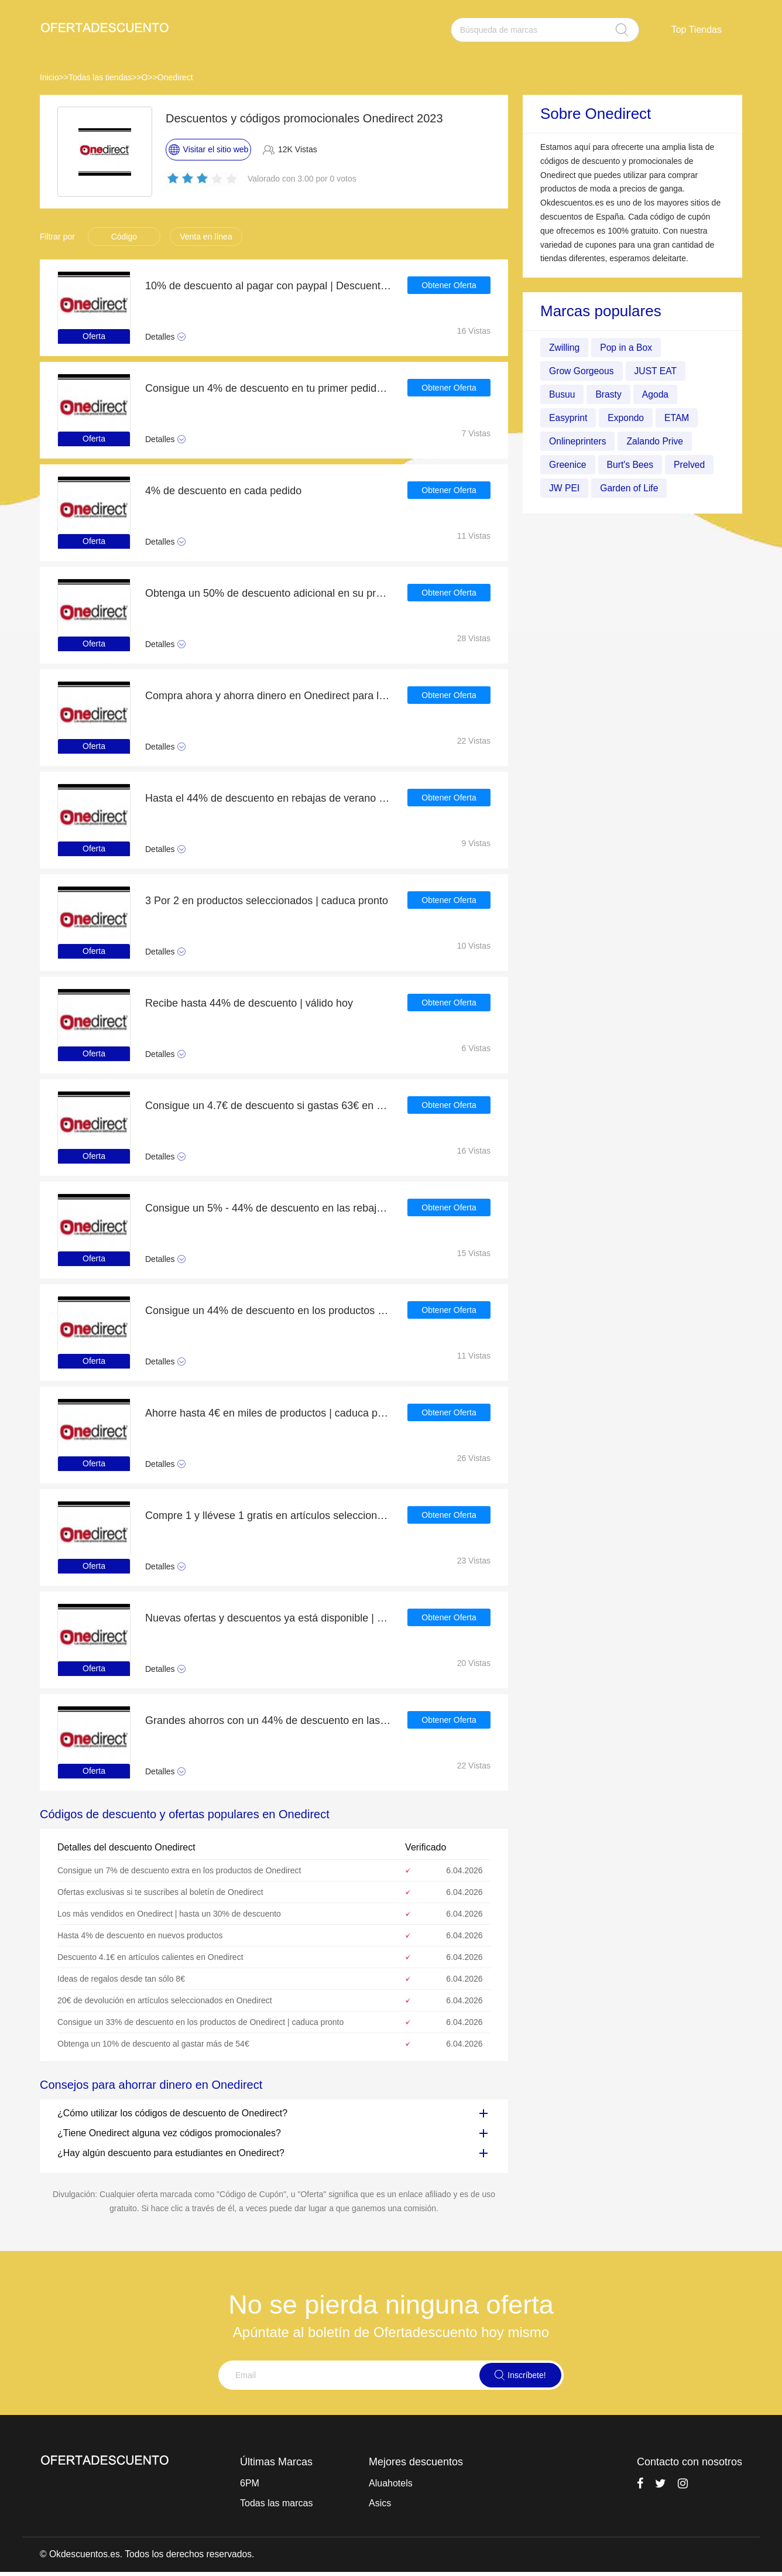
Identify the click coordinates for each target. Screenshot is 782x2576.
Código (124, 236)
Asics (380, 2503)
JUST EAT (657, 371)
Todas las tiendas (100, 77)
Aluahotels (391, 2483)
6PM (249, 2483)
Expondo (627, 418)
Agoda (656, 394)
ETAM (678, 418)
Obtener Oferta (448, 285)
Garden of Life (630, 488)
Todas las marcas (276, 2503)
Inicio (49, 77)
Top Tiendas (696, 30)
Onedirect (175, 77)
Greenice (568, 465)
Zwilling (564, 348)
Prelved (691, 465)
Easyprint (568, 418)
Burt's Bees (631, 465)
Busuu (562, 394)
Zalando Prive (657, 441)
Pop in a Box (627, 348)
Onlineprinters (578, 441)
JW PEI (564, 488)
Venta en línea (206, 236)
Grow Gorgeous (582, 371)
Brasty (609, 394)
